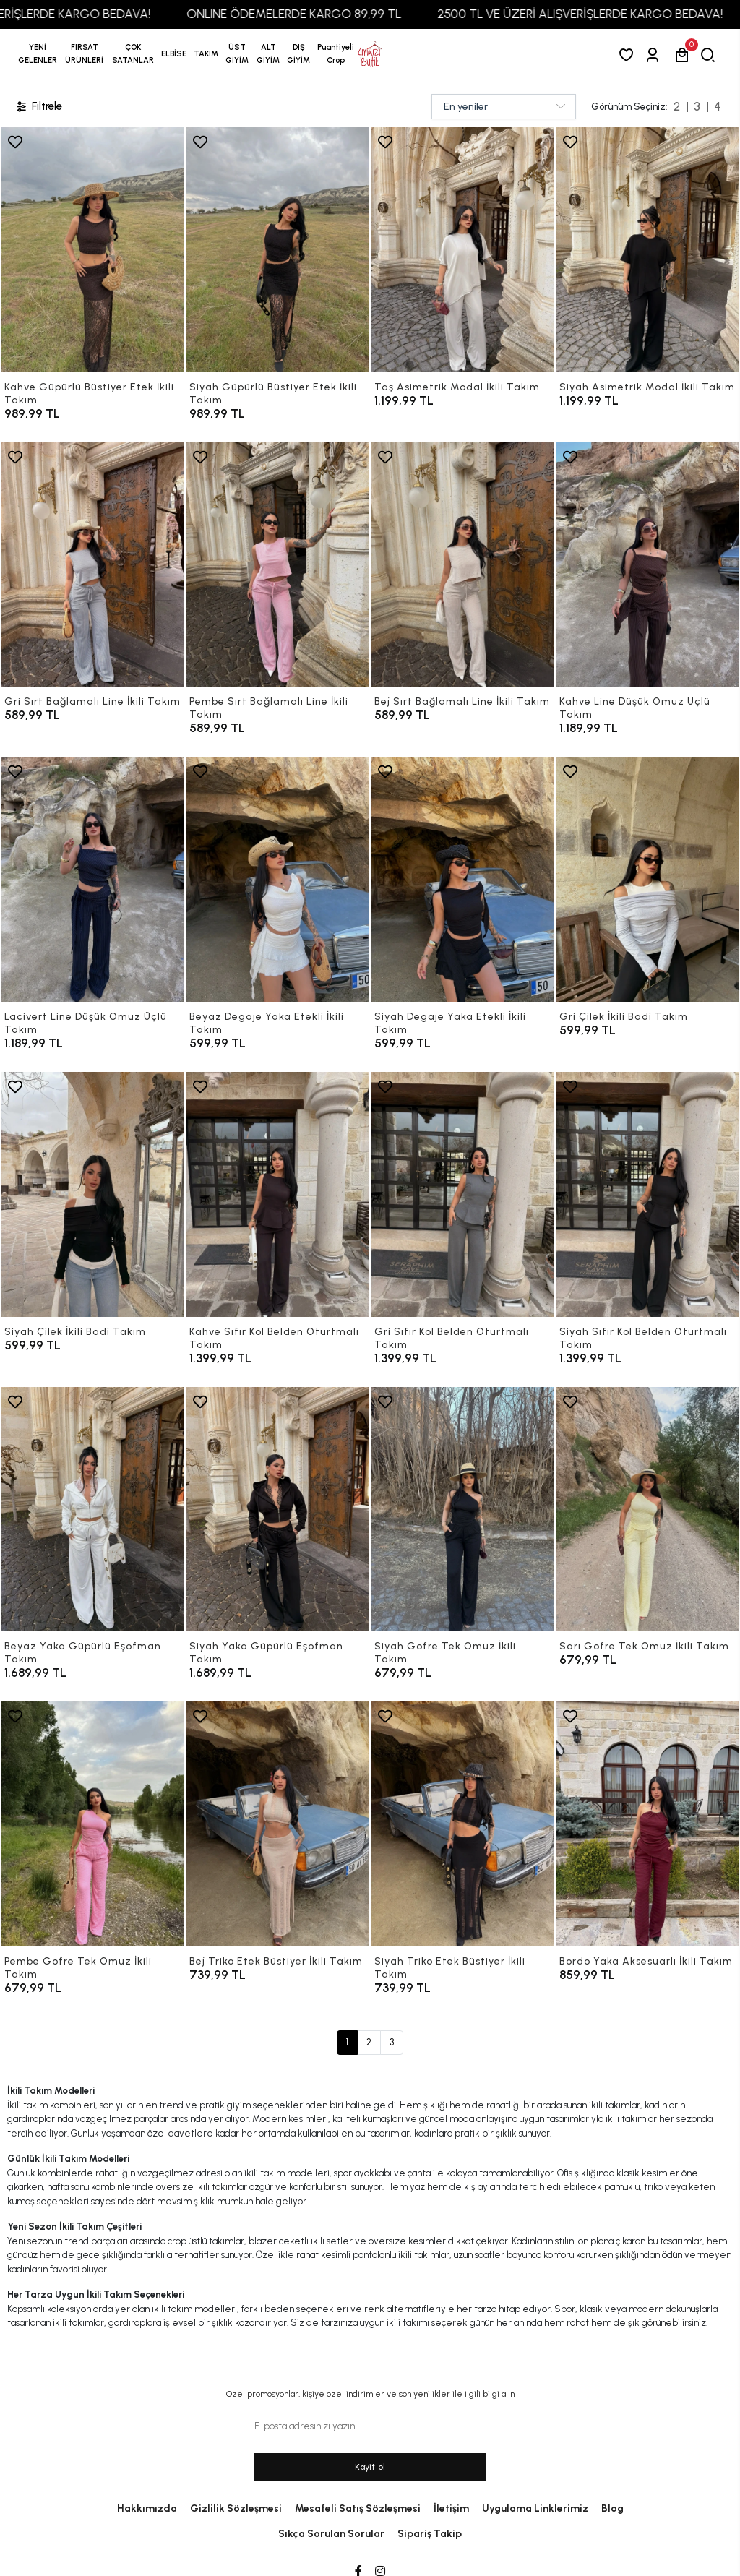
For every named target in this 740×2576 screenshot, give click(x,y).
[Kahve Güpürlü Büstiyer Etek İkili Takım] (92, 249)
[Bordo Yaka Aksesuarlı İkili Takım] (647, 1823)
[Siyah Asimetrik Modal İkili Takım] (647, 249)
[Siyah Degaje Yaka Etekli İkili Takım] (462, 879)
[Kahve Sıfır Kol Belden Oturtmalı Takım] (277, 1194)
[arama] (711, 55)
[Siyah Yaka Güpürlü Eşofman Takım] (277, 1509)
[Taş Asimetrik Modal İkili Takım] (462, 249)
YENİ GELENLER (37, 54)
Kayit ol (370, 2467)
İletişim (451, 2508)
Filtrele (38, 106)
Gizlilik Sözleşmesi (236, 2508)
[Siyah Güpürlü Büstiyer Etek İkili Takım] (277, 249)
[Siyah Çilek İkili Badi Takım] (92, 1194)
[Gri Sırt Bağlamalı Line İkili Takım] (92, 564)
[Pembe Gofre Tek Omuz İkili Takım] (92, 1823)
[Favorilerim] (629, 55)
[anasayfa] (370, 54)
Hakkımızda (147, 2508)
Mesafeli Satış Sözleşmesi (358, 2508)
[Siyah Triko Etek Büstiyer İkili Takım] (462, 1823)
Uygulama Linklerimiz (535, 2508)
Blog (612, 2508)
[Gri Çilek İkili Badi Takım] (647, 879)
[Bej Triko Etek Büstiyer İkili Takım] (277, 1823)
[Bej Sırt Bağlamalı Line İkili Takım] (462, 564)
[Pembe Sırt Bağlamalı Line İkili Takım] (277, 564)
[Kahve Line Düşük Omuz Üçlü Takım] (647, 564)
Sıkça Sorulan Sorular (331, 2534)
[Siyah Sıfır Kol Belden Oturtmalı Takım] (647, 1194)
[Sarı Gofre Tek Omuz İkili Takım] (647, 1509)
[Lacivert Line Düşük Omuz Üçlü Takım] (92, 879)
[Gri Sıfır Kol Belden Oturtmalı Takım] (462, 1194)
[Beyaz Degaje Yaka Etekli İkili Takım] (277, 879)
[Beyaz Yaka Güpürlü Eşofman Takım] (92, 1509)
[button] (84, 54)
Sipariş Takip (429, 2534)
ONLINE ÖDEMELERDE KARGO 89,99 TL (327, 14)
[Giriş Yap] (655, 55)
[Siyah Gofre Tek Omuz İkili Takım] (462, 1509)
